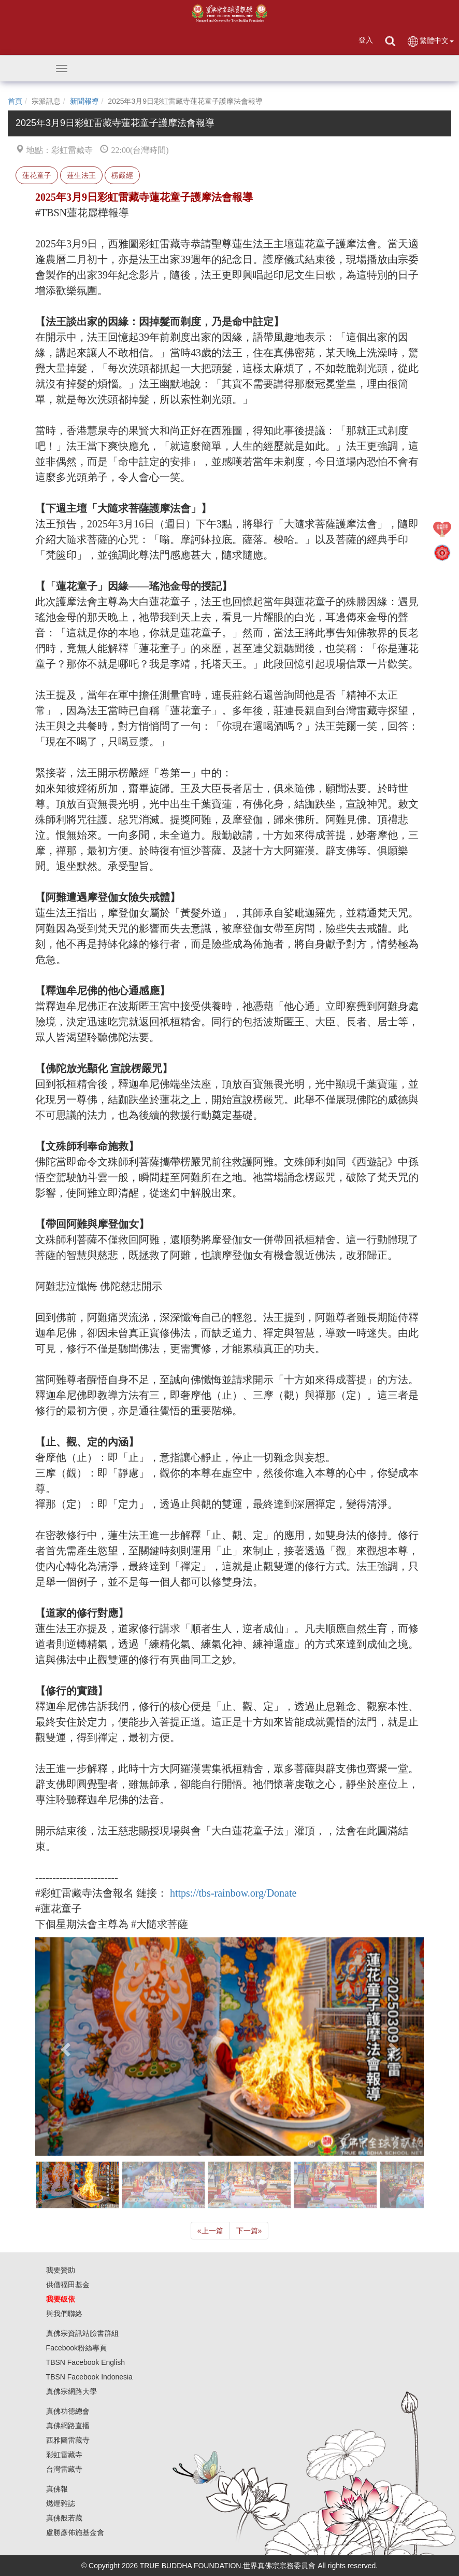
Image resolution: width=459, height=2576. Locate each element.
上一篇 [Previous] (210, 2230)
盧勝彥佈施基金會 (75, 2532)
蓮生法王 (81, 175)
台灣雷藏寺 (64, 2469)
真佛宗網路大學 (71, 2391)
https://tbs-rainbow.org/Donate (233, 1893)
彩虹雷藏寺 (64, 2454)
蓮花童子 (36, 175)
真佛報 (57, 2489)
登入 (365, 40)
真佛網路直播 (68, 2425)
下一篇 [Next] (249, 2230)
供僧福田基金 (68, 2284)
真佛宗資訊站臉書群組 (82, 2333)
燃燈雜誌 (60, 2503)
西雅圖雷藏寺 (68, 2440)
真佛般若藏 (64, 2518)
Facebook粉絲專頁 (76, 2348)
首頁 (15, 101)
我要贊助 (60, 2270)
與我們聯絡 (64, 2313)
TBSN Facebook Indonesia (89, 2377)
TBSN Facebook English (85, 2362)
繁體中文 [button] (430, 41)
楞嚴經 (122, 175)
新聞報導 (84, 101)
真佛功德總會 (68, 2411)
